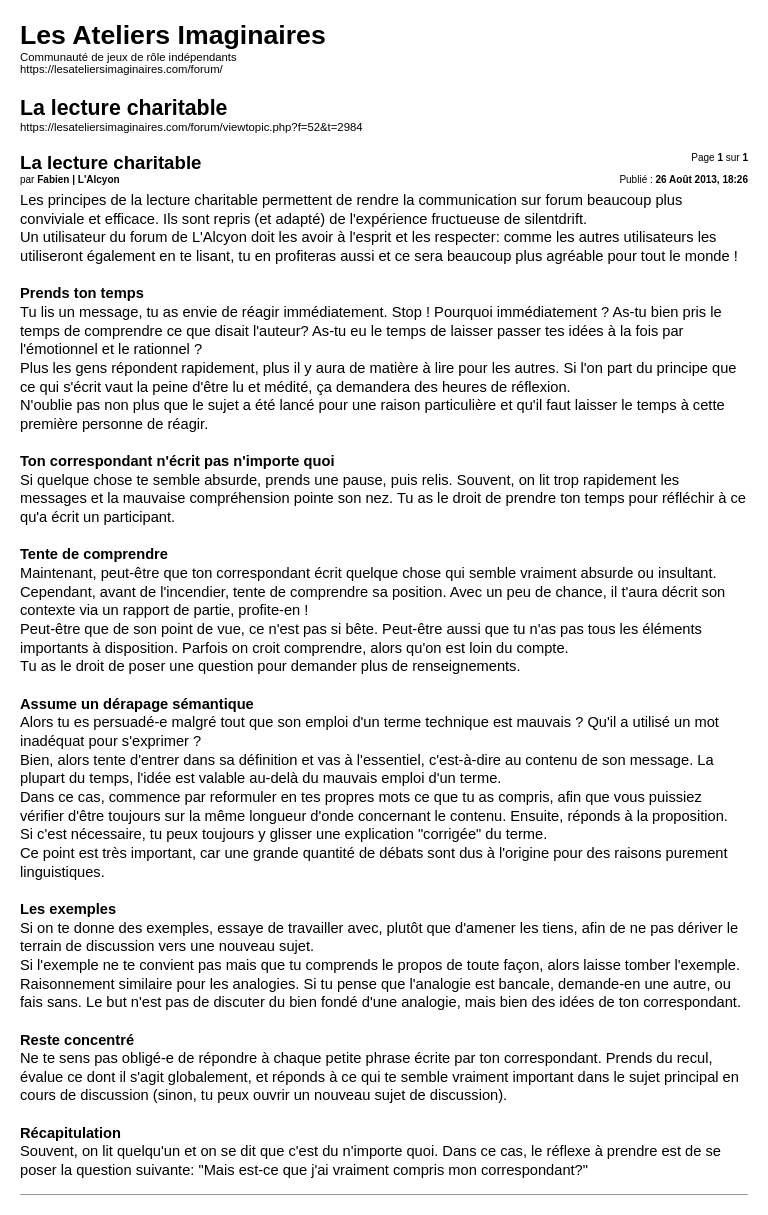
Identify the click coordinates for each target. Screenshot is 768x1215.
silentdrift (553, 219)
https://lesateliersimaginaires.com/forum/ (121, 69)
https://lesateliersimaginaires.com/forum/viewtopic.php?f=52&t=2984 (191, 127)
